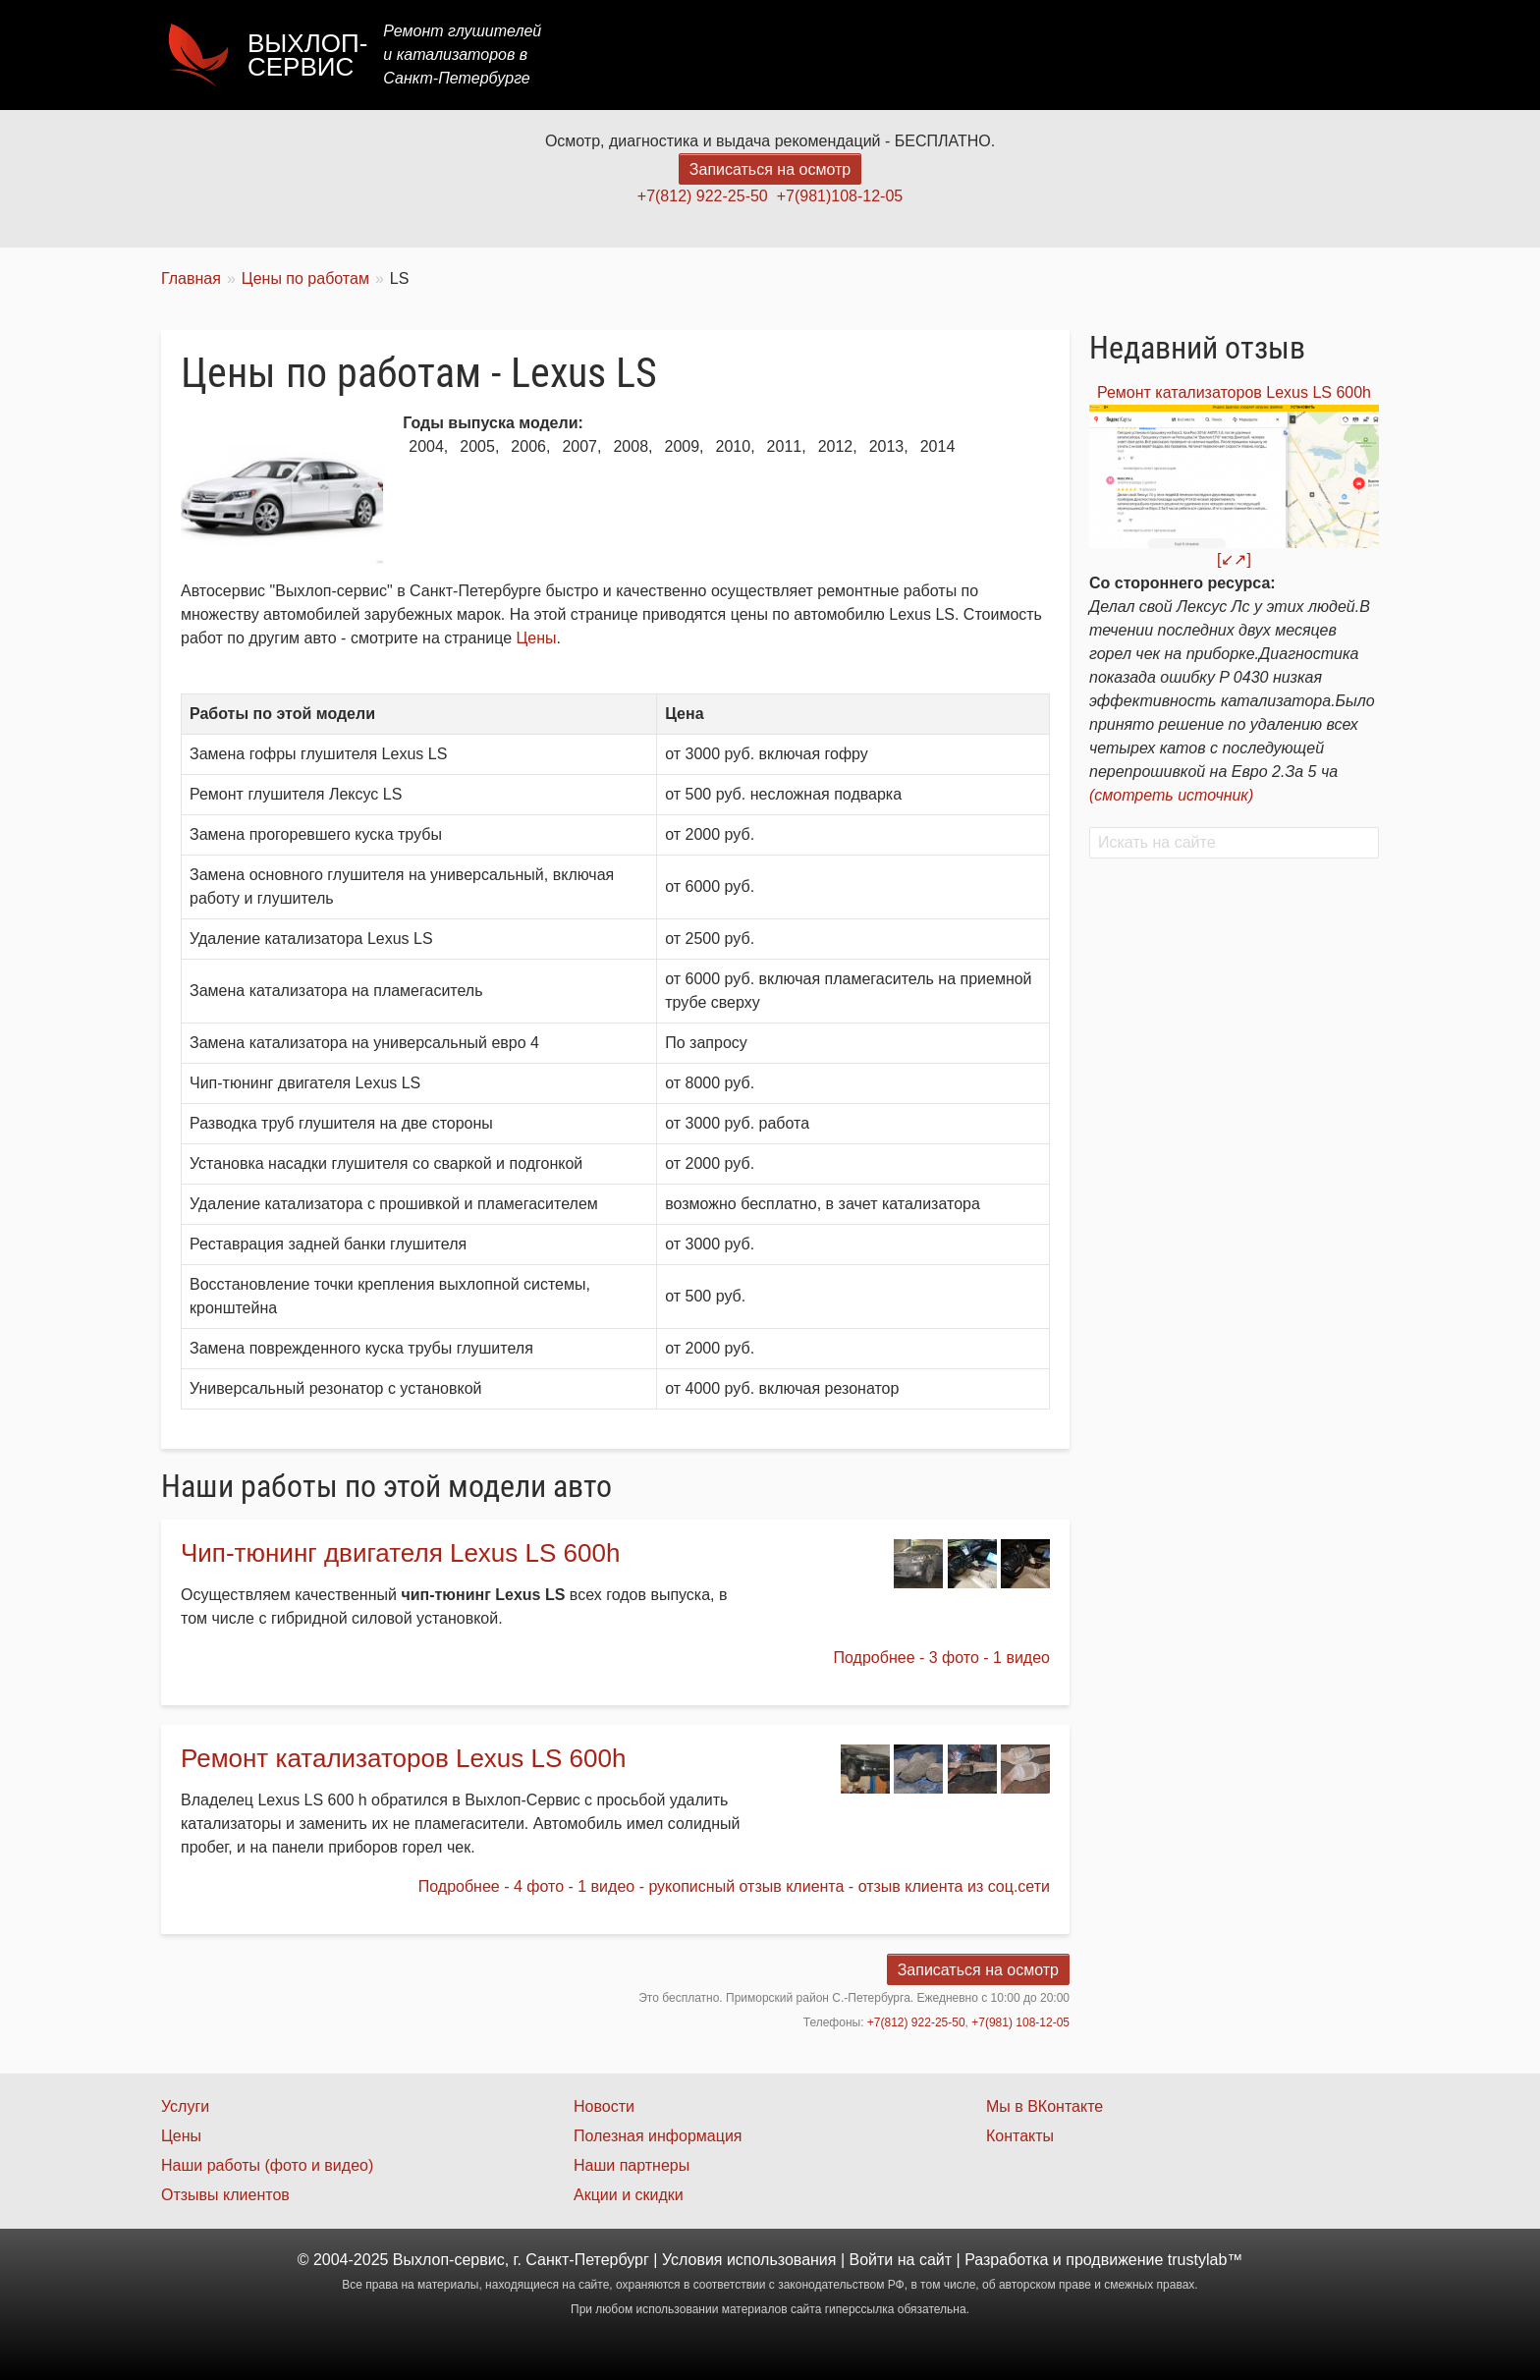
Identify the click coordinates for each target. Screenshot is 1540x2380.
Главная (851, 54)
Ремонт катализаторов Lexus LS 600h (403, 1758)
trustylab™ (1205, 2259)
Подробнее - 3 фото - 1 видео (942, 1657)
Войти (872, 2259)
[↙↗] (1234, 559)
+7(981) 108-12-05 (1020, 2022)
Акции (1096, 54)
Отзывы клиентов (225, 2194)
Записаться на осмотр (770, 169)
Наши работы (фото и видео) (267, 2165)
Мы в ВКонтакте (1044, 2106)
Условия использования (749, 2259)
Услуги (940, 54)
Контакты (1326, 54)
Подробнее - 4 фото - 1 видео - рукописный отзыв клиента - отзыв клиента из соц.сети (734, 1886)
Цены (1019, 54)
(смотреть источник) (1171, 795)
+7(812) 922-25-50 (702, 196)
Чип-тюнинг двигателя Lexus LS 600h (400, 1553)
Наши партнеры (631, 2165)
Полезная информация (658, 2136)
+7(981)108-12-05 (840, 196)
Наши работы (1205, 54)
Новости (604, 2106)
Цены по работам (305, 278)
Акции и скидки (629, 2194)
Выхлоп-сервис (307, 55)
